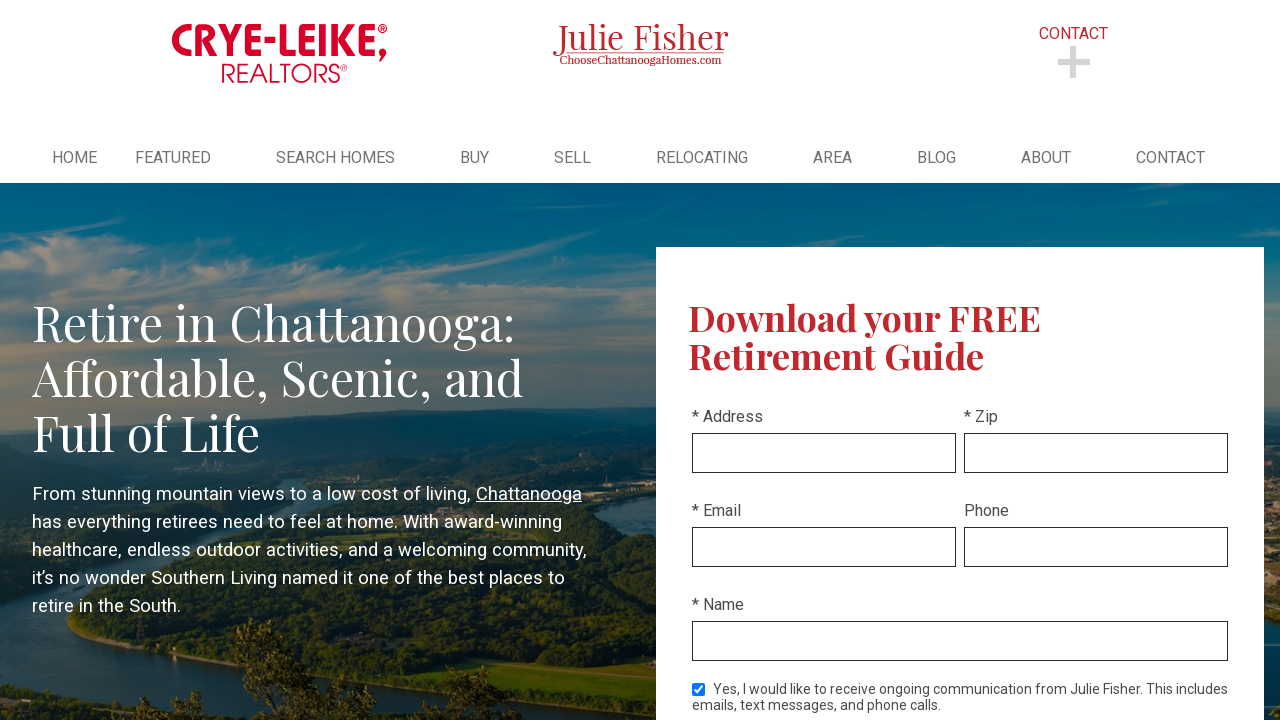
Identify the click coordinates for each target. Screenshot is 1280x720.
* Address (727, 416)
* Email (716, 510)
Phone (986, 510)
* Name (718, 604)
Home (74, 158)
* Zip (981, 416)
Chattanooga (529, 493)
